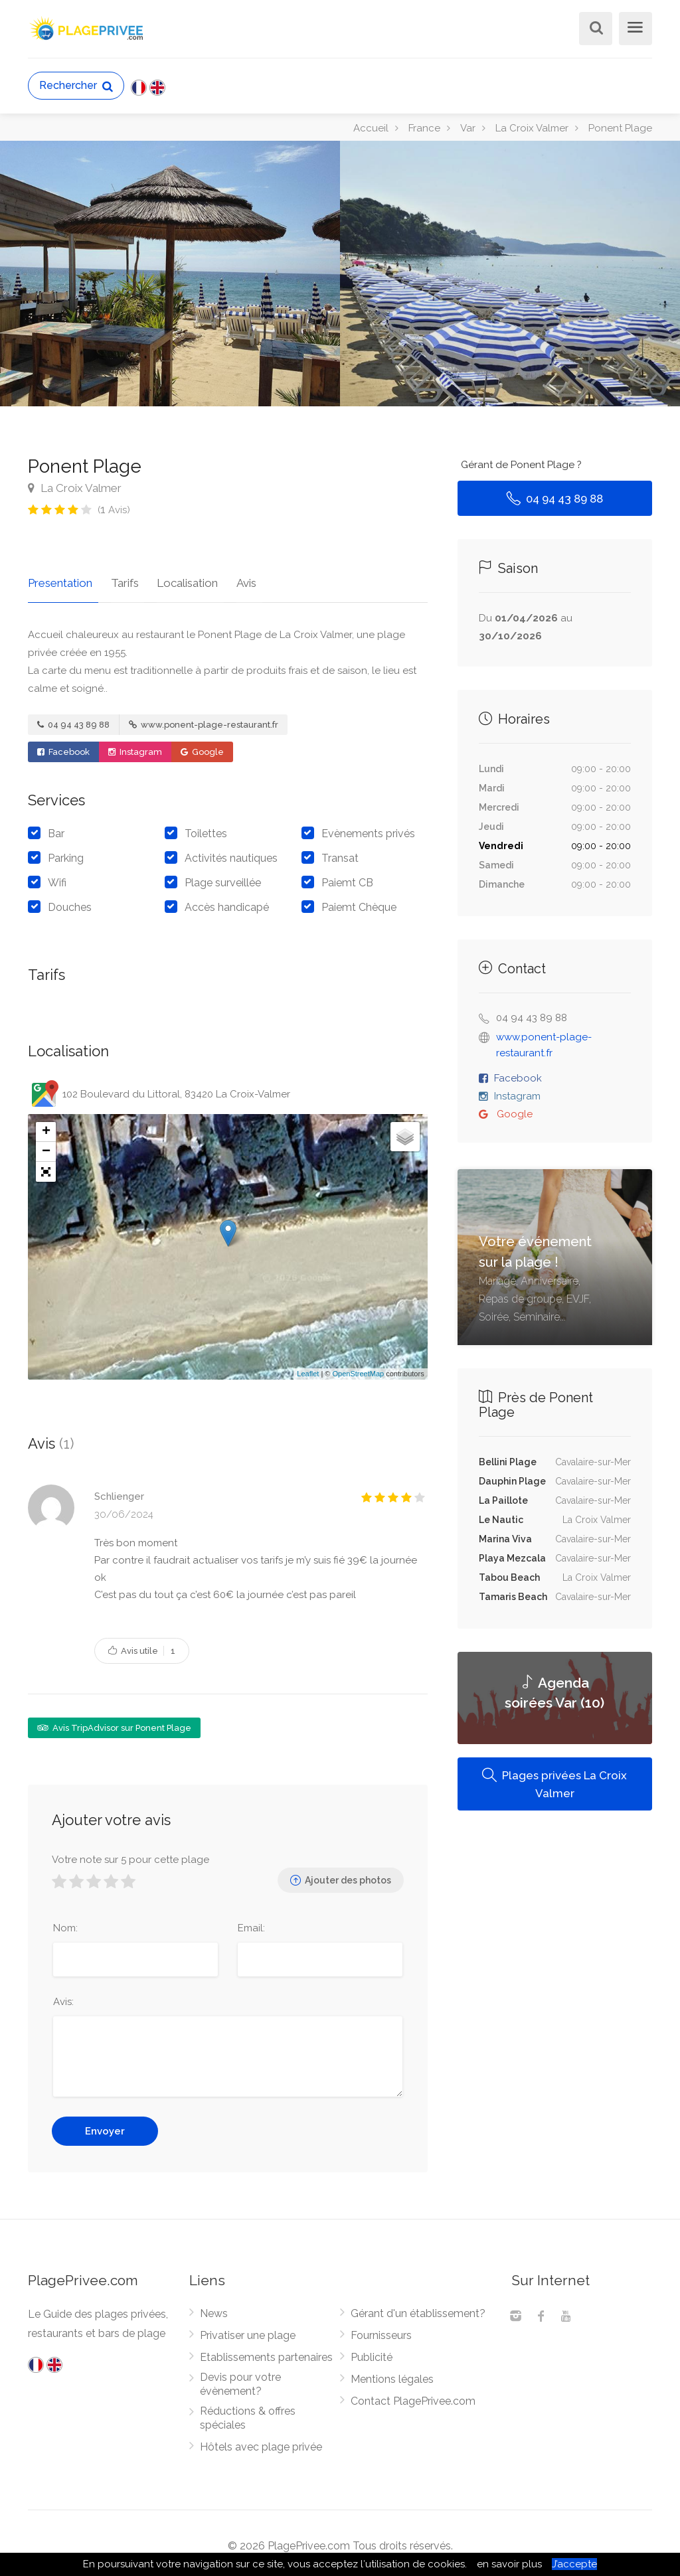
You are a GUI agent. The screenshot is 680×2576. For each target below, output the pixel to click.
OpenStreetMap (358, 1368)
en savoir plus (509, 2564)
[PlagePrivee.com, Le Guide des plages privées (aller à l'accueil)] (87, 27)
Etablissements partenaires (266, 2352)
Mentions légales (392, 2374)
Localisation (176, 577)
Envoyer (105, 2126)
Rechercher (76, 85)
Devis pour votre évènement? (240, 2379)
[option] (510, 273)
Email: (251, 1923)
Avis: (63, 1996)
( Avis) (114, 510)
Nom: (65, 1923)
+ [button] (46, 1126)
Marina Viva (505, 1539)
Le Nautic (501, 1519)
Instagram (135, 746)
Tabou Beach (509, 1577)
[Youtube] (565, 2312)
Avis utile (141, 1645)
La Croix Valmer (75, 488)
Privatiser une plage (248, 2330)
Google (202, 746)
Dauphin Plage (512, 1481)
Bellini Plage (508, 1462)
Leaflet (308, 1368)
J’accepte (574, 2564)
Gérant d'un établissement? (418, 2308)
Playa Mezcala (512, 1558)
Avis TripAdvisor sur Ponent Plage (114, 1722)
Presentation (60, 577)
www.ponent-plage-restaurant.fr (203, 719)
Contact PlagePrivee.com (413, 2395)
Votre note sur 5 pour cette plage (130, 1854)
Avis (229, 577)
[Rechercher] (594, 29)
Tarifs (119, 577)
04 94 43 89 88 (73, 719)
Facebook (63, 746)
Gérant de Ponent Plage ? (521, 465)
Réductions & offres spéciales (248, 2412)
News (214, 2308)
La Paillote (503, 1500)
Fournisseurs (381, 2330)
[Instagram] (515, 2312)
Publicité (371, 2352)
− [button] (46, 1146)
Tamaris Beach (513, 1596)
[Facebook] (540, 2312)
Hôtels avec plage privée (261, 2441)
